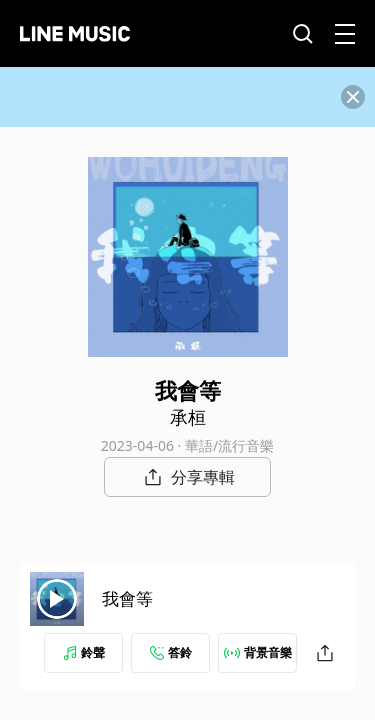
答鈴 (171, 652)
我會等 (127, 598)
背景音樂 (258, 652)
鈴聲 (84, 652)
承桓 (188, 417)
